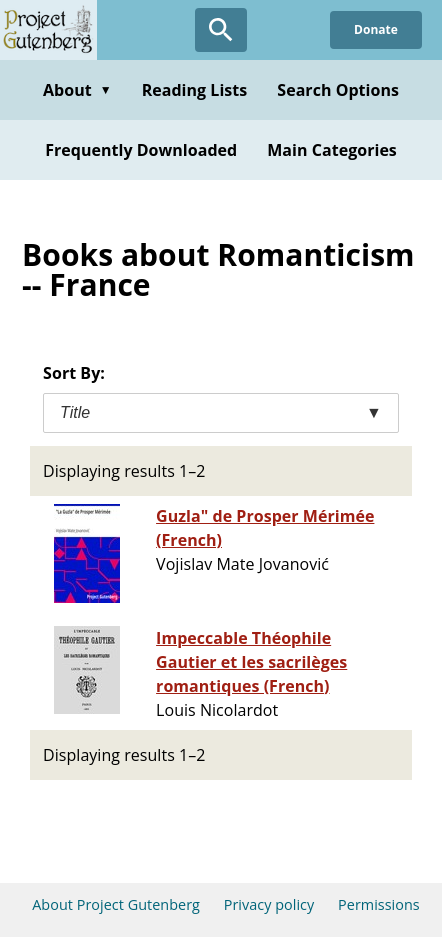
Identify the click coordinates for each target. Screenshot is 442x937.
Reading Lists (195, 90)
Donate (376, 29)
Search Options (338, 90)
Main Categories (332, 150)
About (77, 90)
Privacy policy (269, 904)
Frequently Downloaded (141, 150)
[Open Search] (221, 30)
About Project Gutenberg (116, 904)
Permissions (379, 904)
